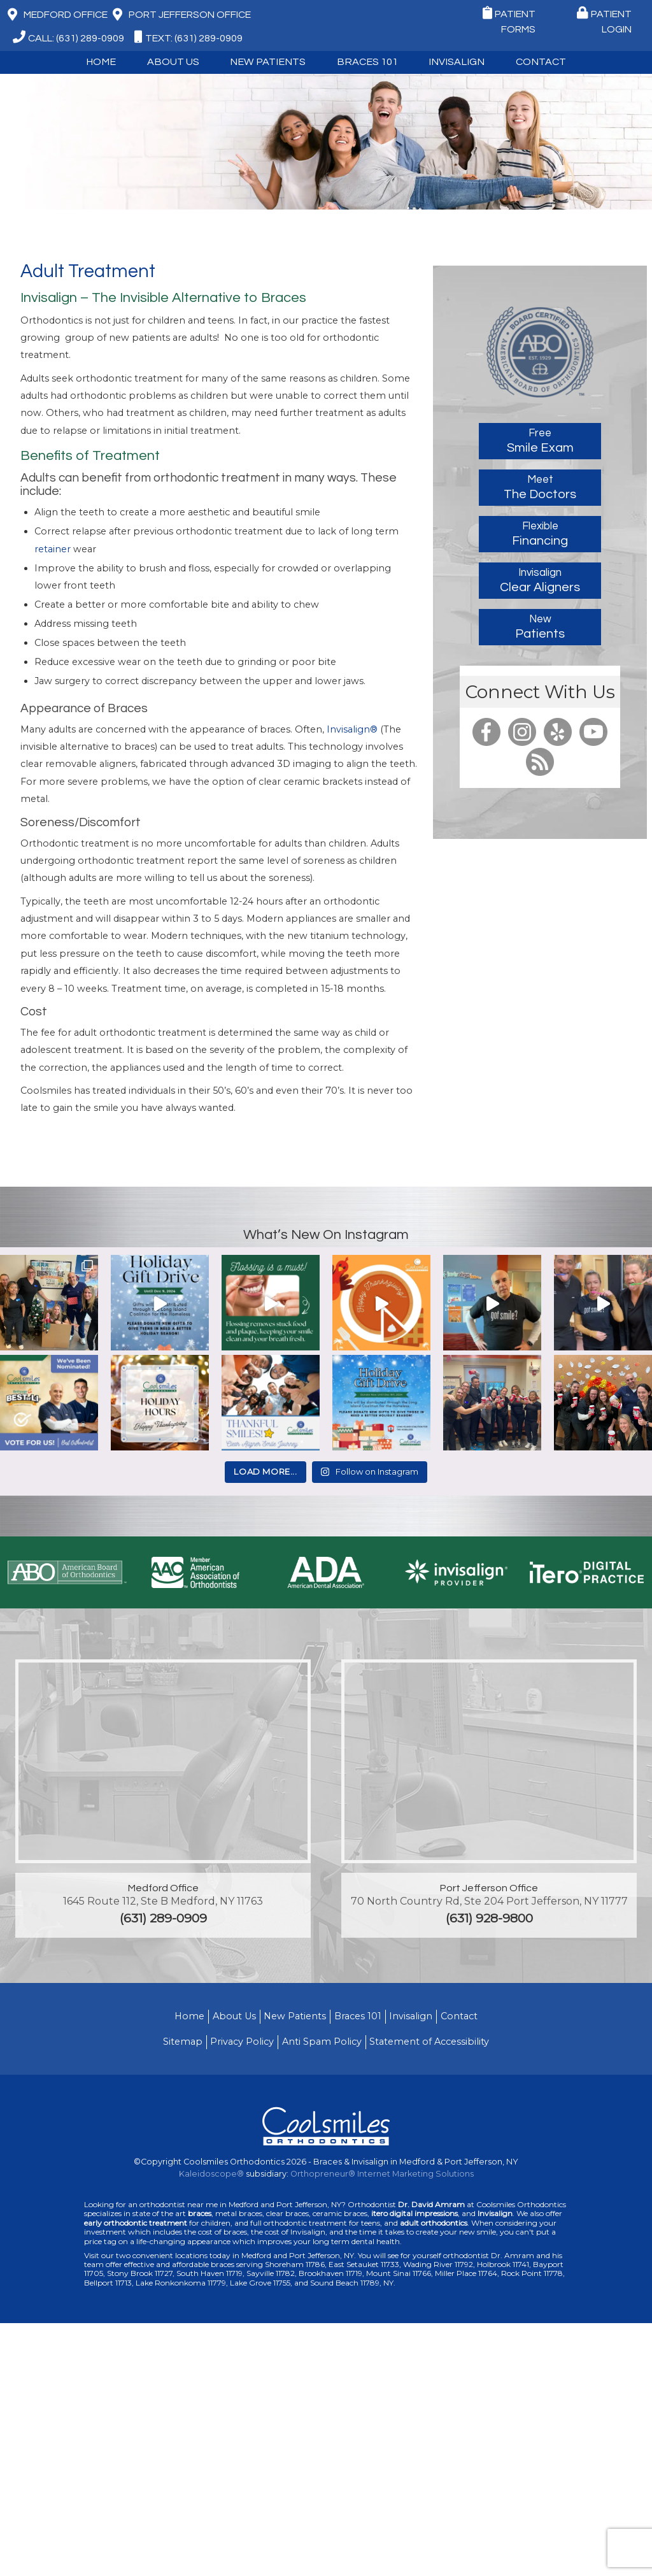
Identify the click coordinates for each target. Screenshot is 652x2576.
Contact (541, 62)
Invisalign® (352, 729)
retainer (52, 549)
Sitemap (182, 2041)
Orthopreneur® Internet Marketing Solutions (382, 2174)
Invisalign (457, 62)
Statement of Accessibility (429, 2041)
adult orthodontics (433, 2223)
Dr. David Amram (431, 2204)
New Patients (268, 62)
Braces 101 (367, 62)
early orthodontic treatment (135, 2223)
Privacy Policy (242, 2041)
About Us (173, 62)
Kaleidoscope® (211, 2174)
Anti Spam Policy (322, 2041)
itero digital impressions (414, 2213)
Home (101, 62)
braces (199, 2213)
